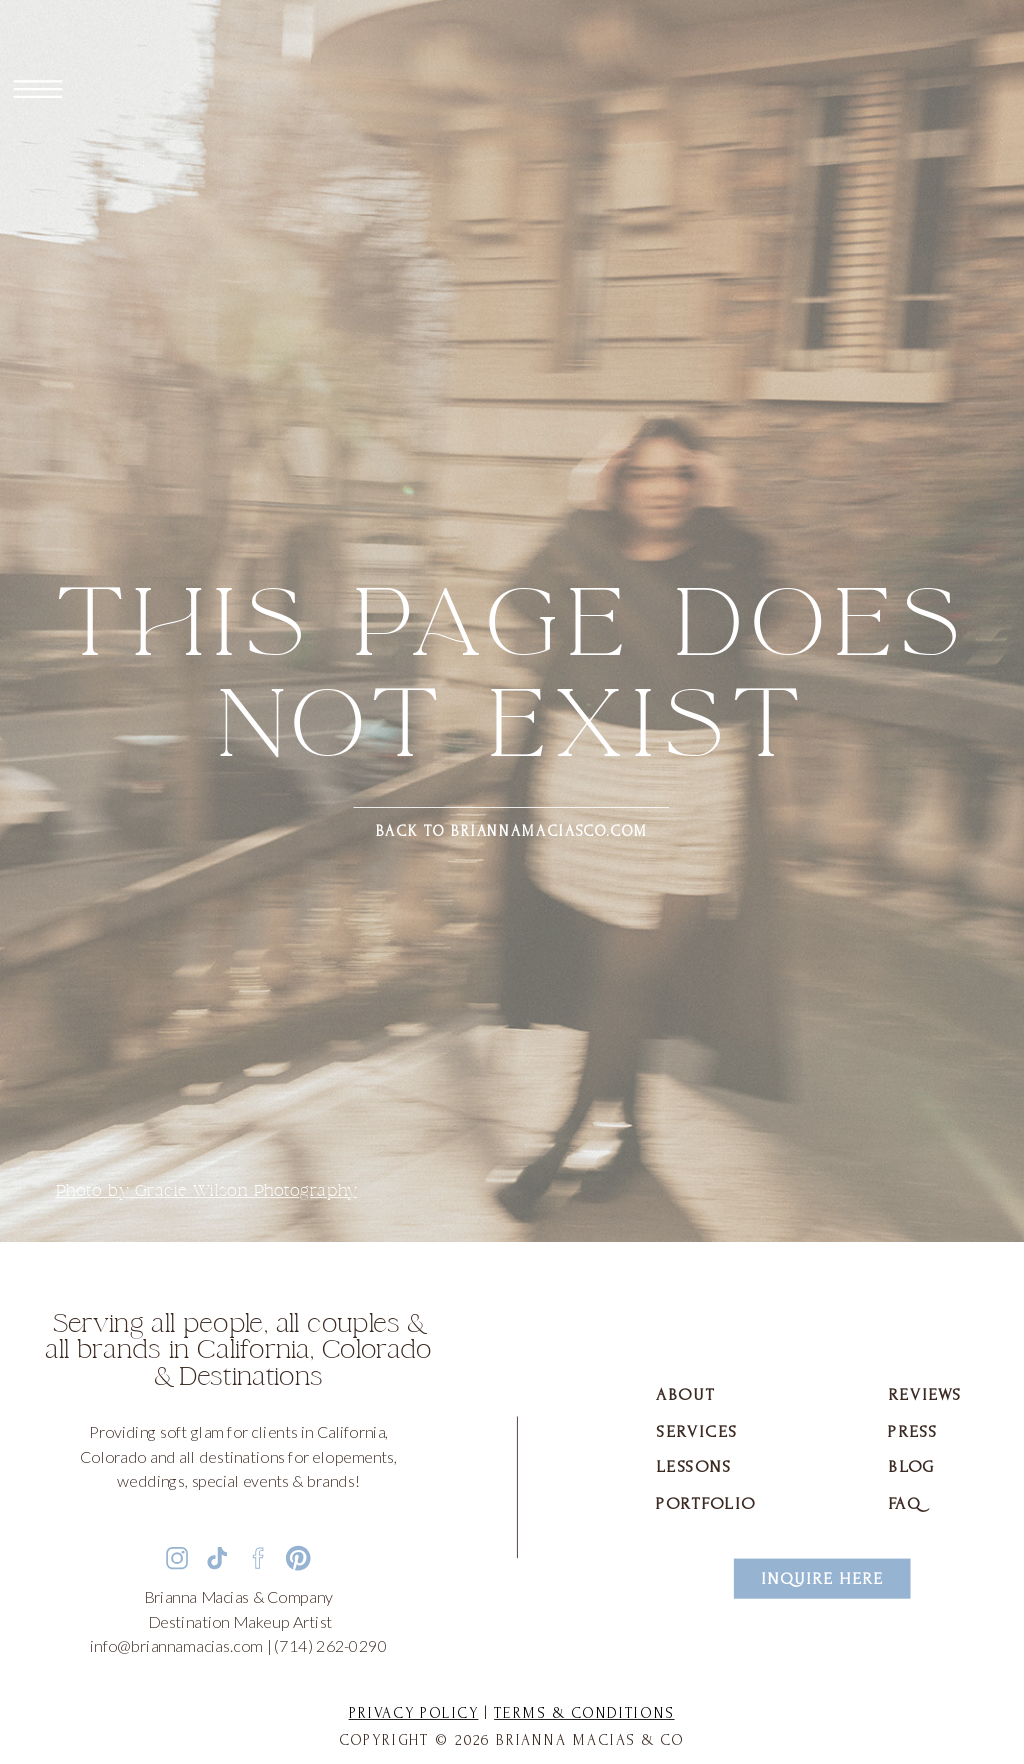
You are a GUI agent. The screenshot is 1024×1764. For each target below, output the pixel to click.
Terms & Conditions (584, 1713)
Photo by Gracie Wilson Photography (207, 1191)
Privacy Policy (414, 1713)
